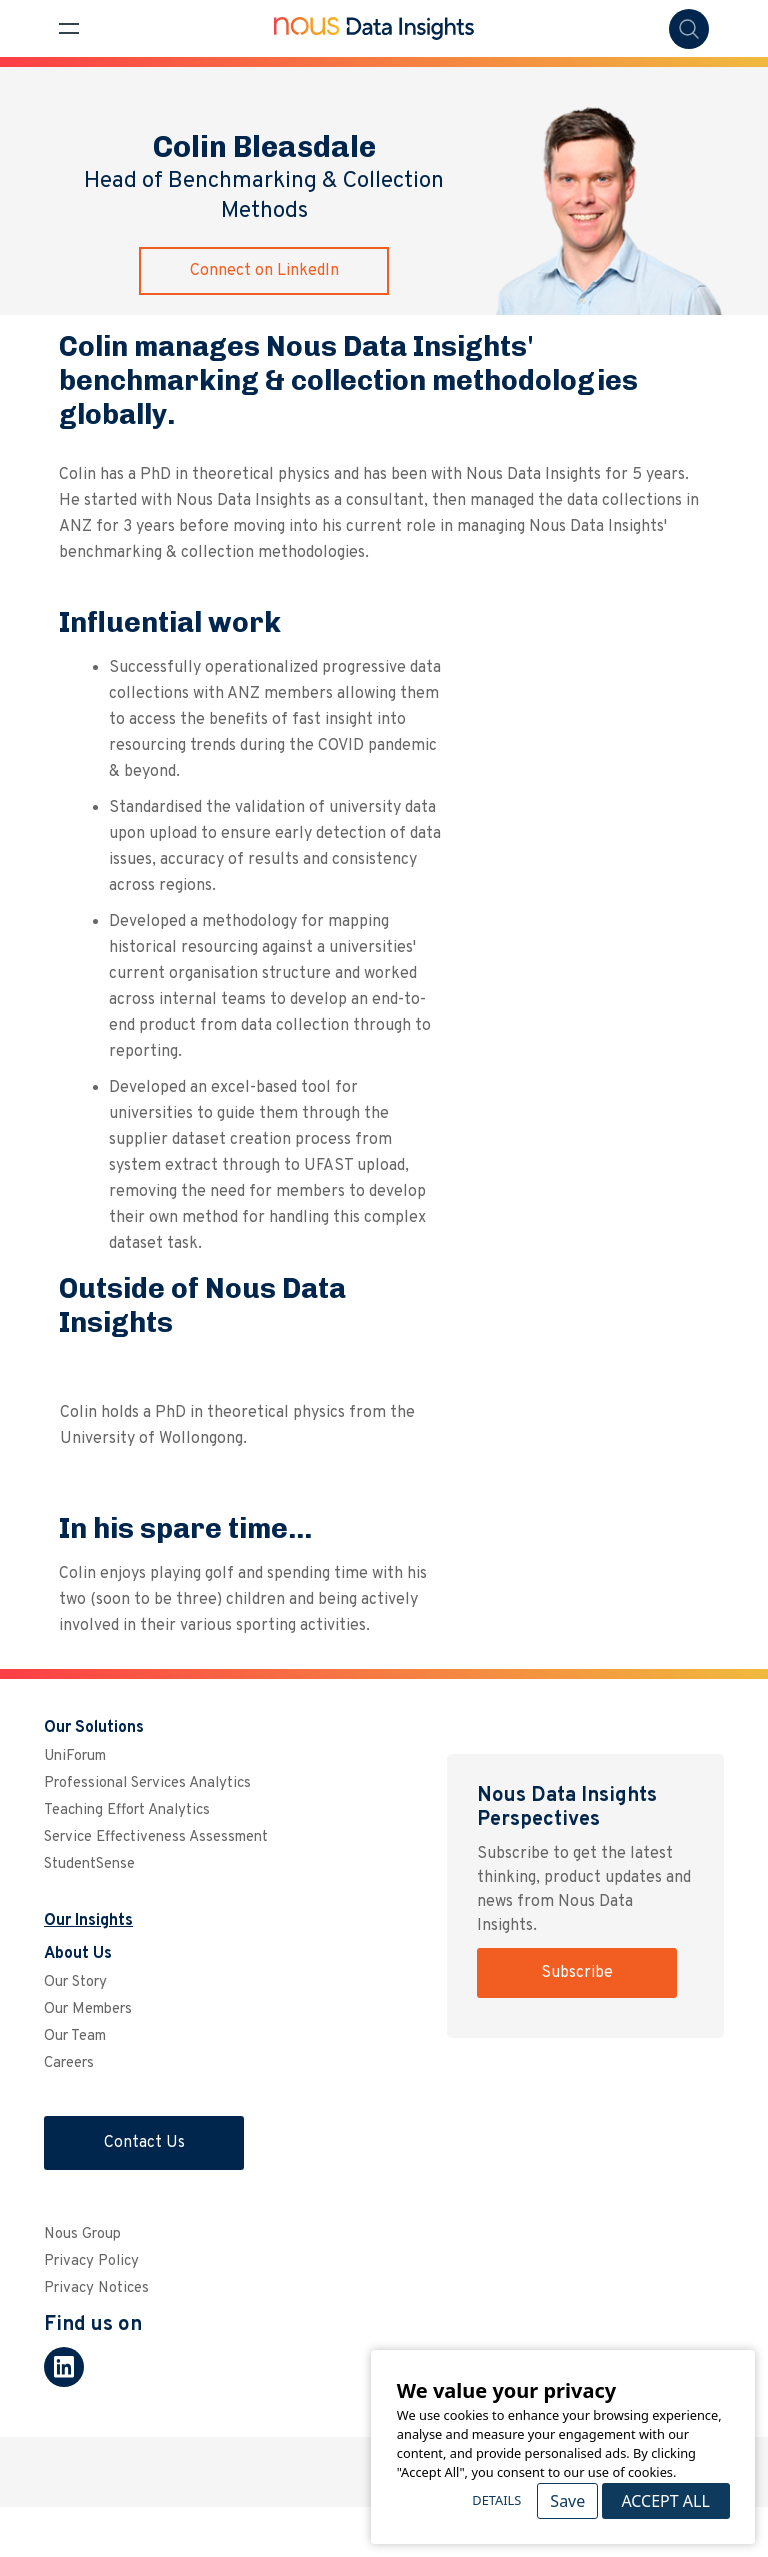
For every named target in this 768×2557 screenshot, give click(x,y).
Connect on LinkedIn (264, 271)
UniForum (75, 1756)
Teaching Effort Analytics (127, 1810)
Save (567, 2501)
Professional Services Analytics (147, 1783)
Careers (69, 2063)
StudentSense (89, 1864)
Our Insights (88, 1921)
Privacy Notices (96, 2288)
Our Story (75, 1982)
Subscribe (577, 1973)
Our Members (88, 2009)
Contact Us (144, 2143)
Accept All (665, 2501)
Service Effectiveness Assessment (156, 1837)
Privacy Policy (91, 2261)
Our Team (75, 2036)
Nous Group (82, 2234)
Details (496, 2500)
